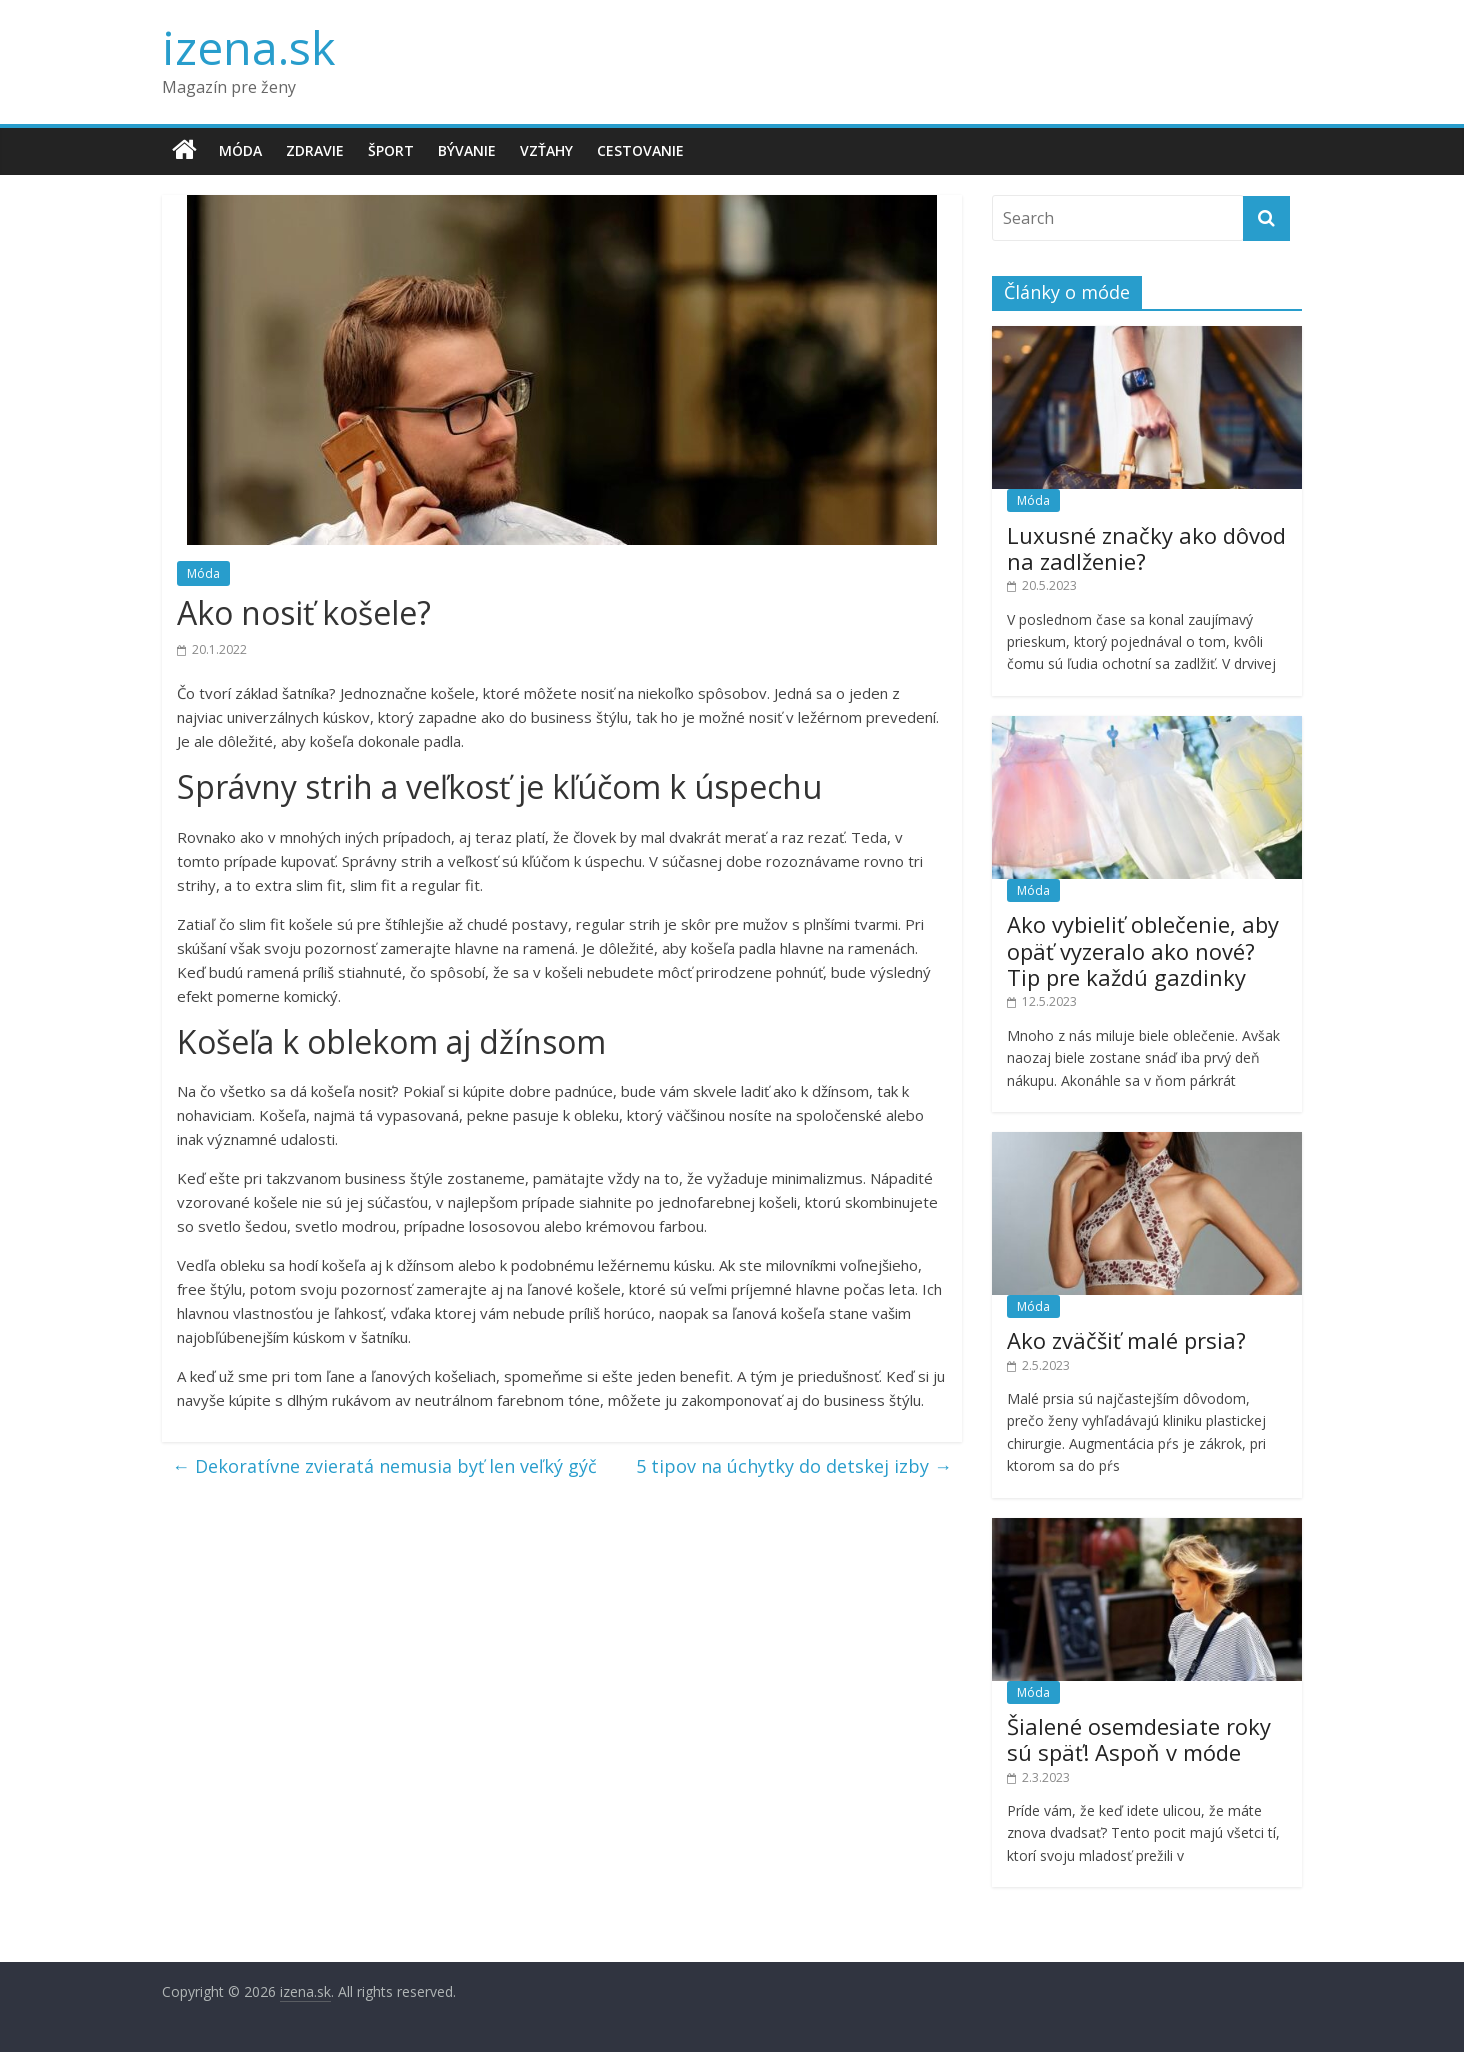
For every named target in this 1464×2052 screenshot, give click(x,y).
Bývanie (467, 150)
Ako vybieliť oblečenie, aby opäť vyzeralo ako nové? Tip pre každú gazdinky (1143, 950)
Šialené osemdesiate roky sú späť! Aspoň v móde (1139, 1739)
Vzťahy (546, 150)
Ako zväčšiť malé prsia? (1126, 1340)
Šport (391, 150)
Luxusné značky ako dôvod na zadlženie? (1146, 548)
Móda (240, 150)
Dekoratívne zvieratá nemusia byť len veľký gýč (384, 1466)
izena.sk (248, 47)
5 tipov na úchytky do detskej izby (794, 1466)
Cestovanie (640, 150)
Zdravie (315, 150)
